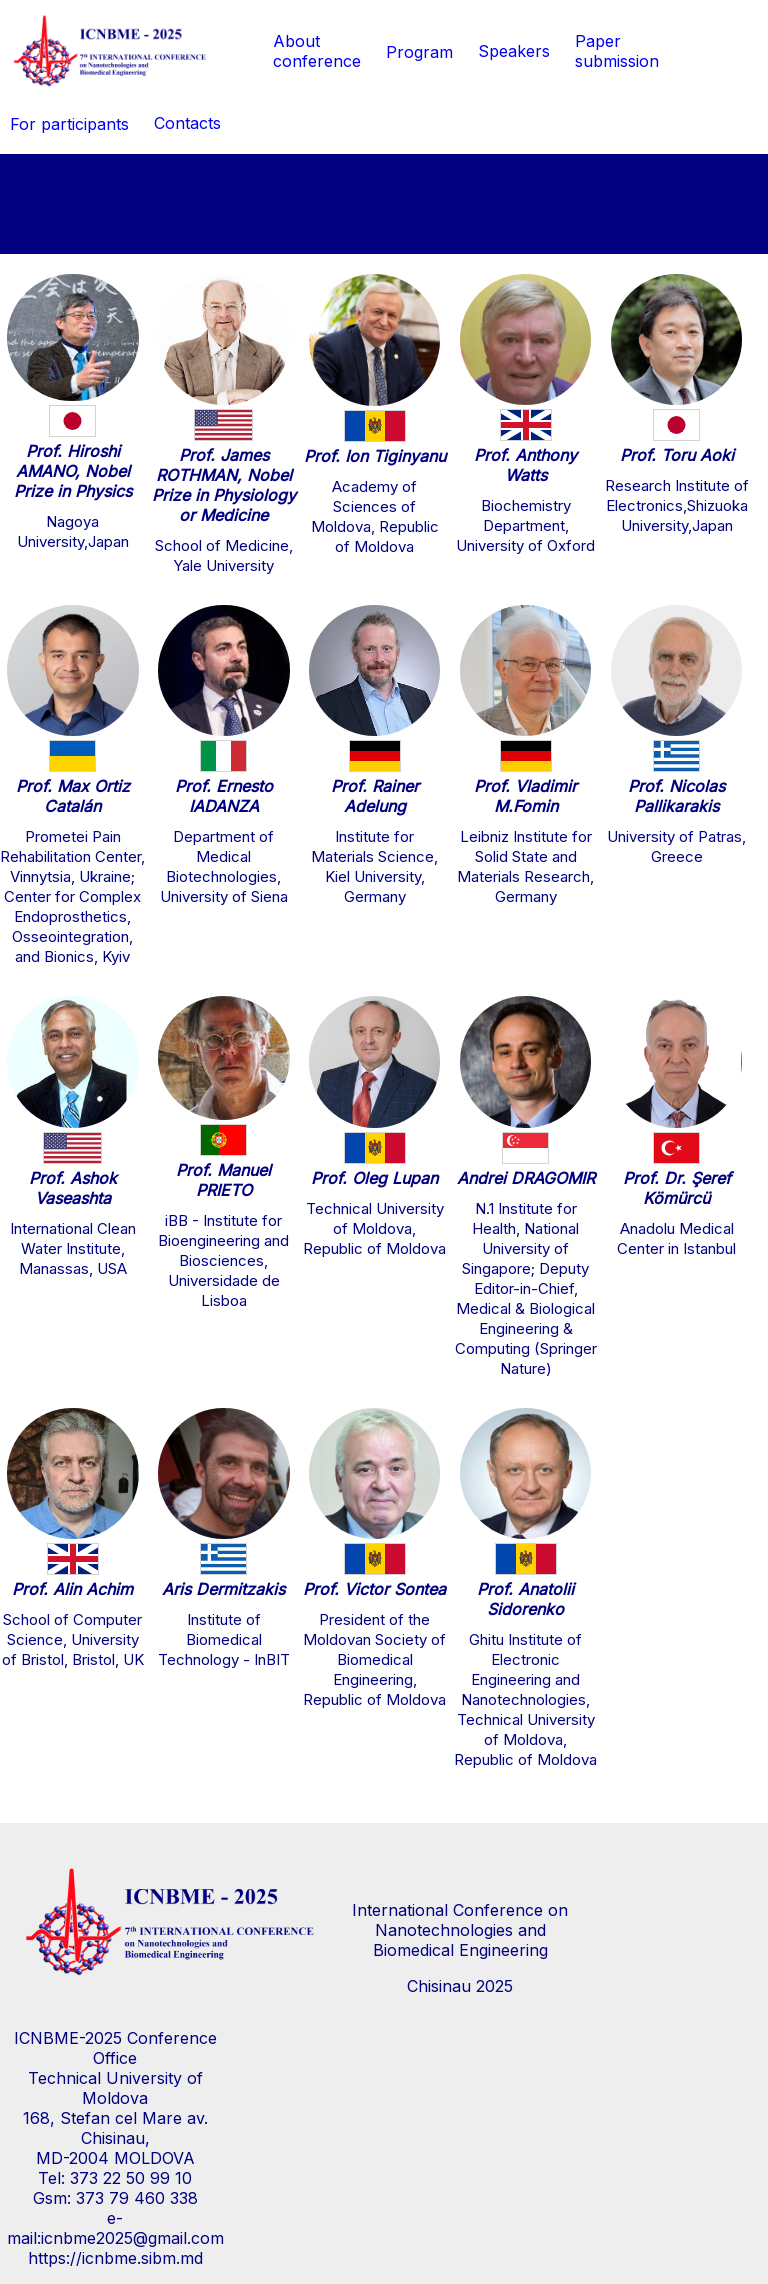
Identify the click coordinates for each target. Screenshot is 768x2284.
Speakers (514, 51)
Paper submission (617, 51)
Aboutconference (317, 51)
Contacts (187, 123)
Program (419, 52)
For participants (69, 124)
